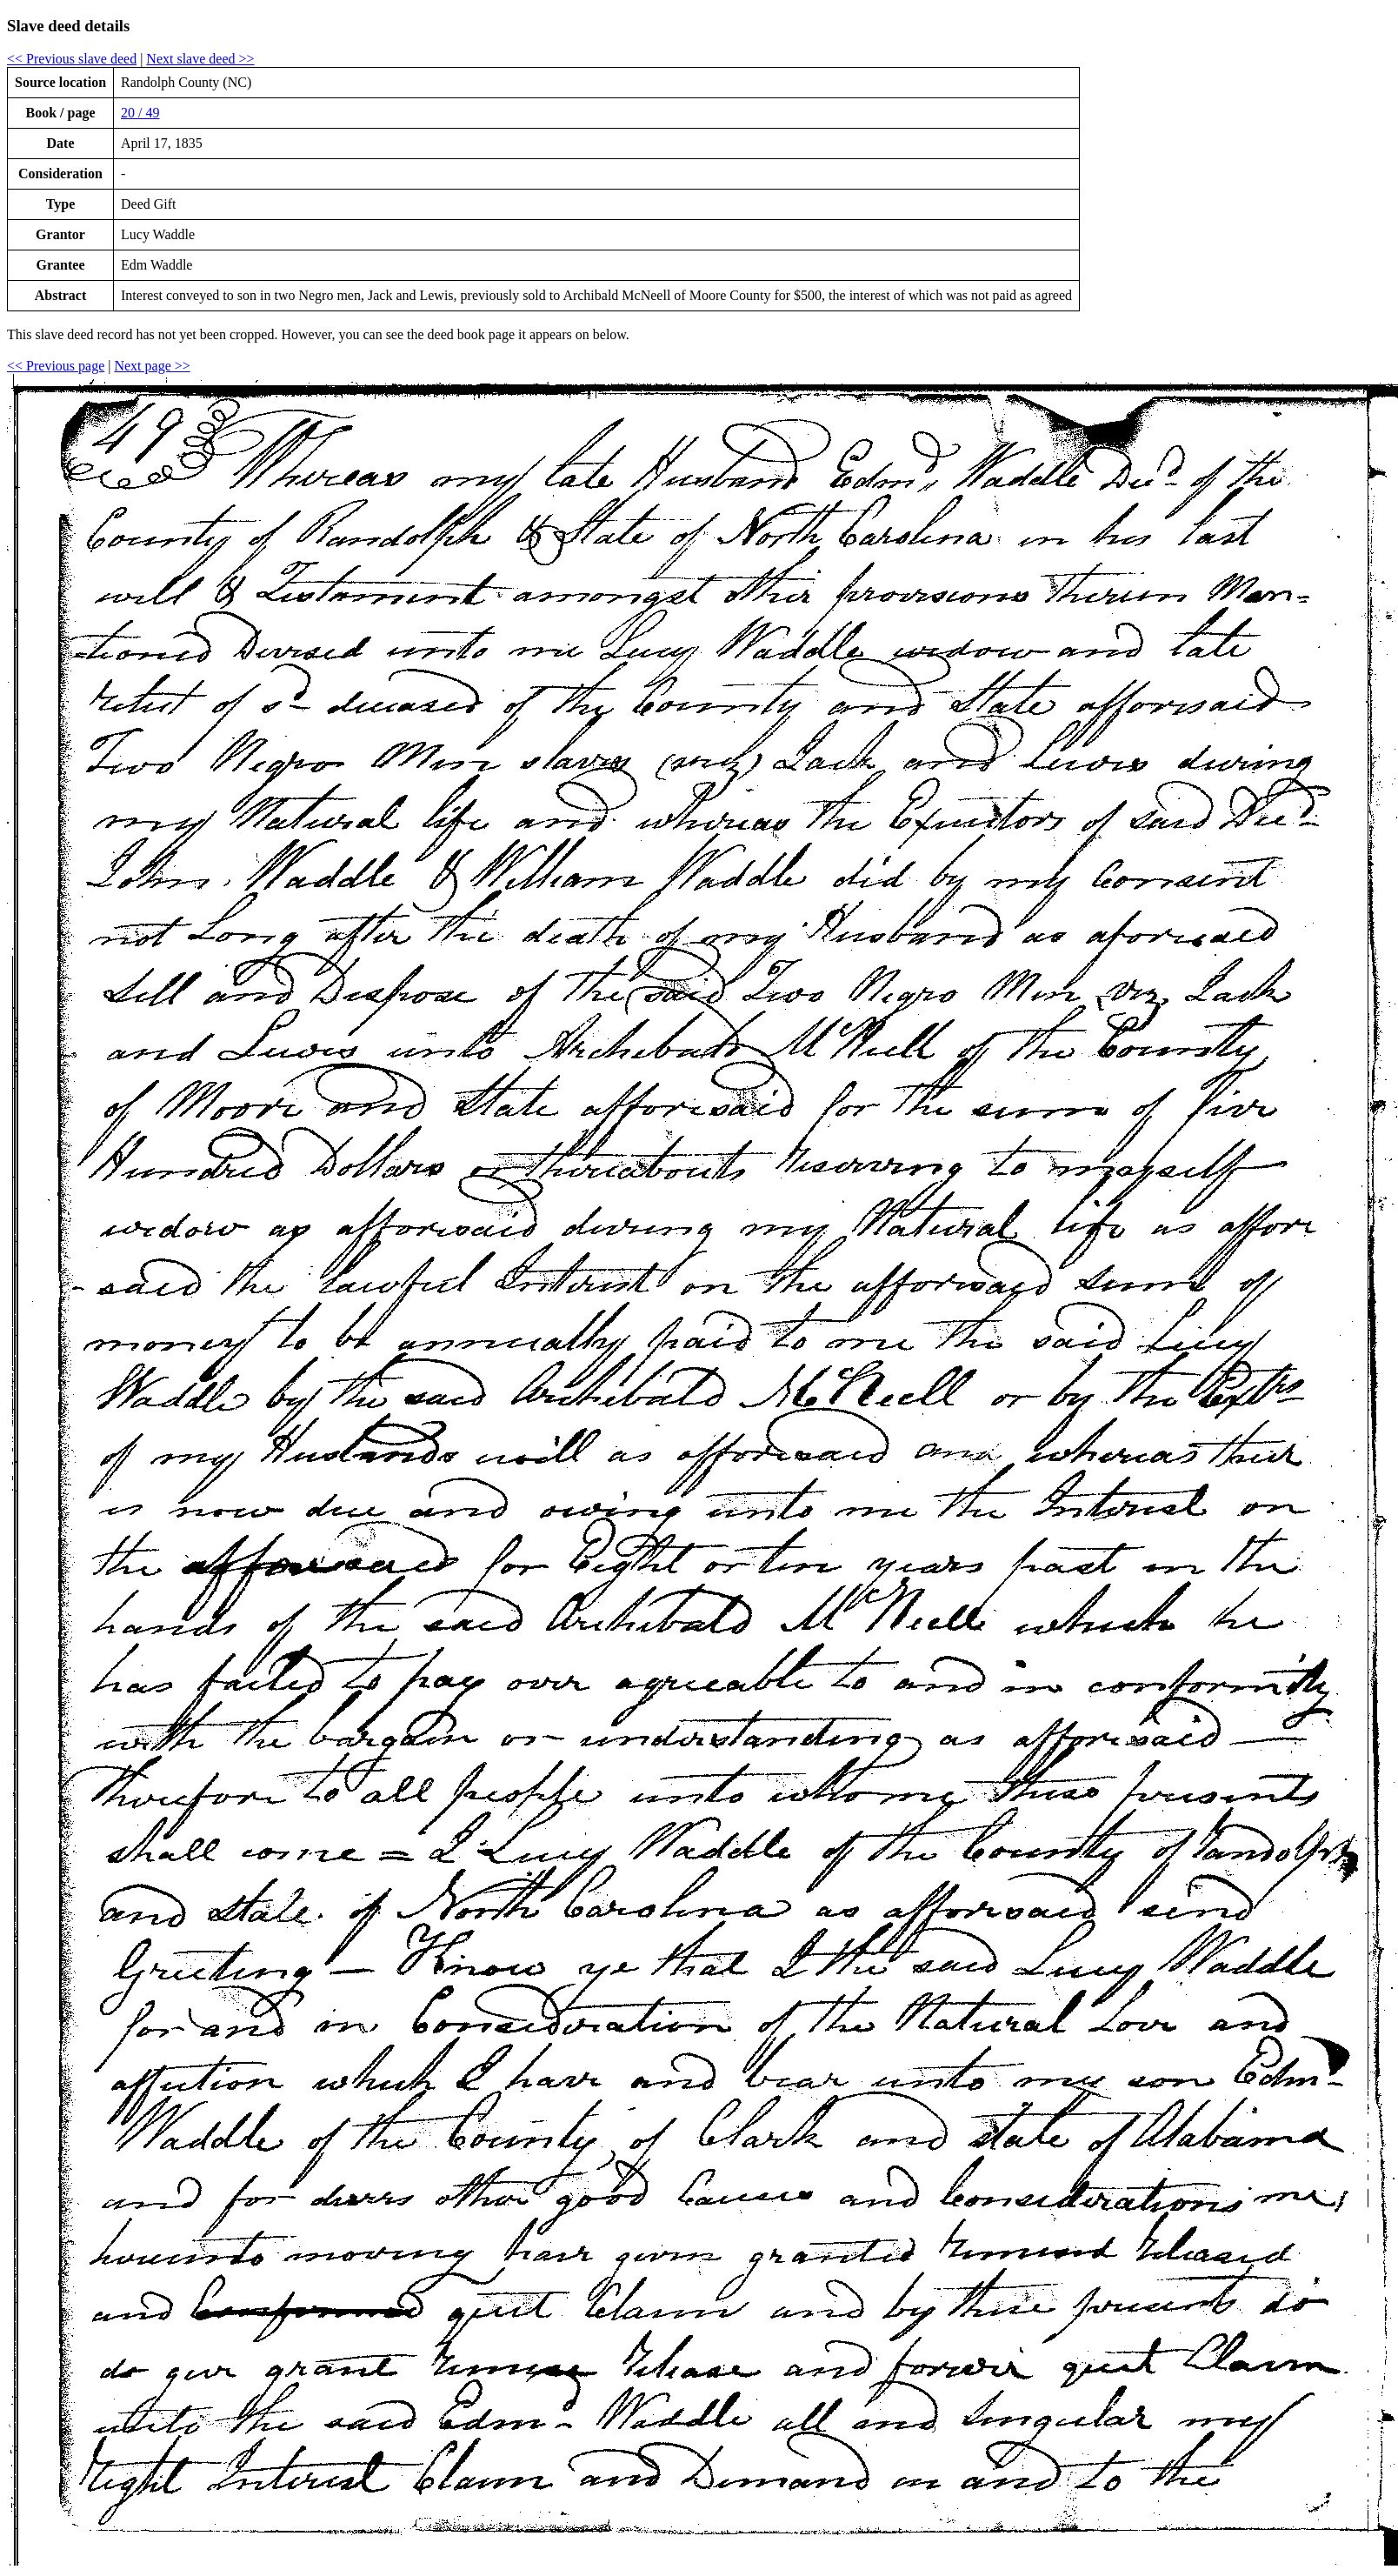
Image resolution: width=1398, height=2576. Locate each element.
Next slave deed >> (200, 58)
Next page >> (152, 365)
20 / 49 (140, 112)
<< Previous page (55, 365)
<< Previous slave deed (71, 58)
